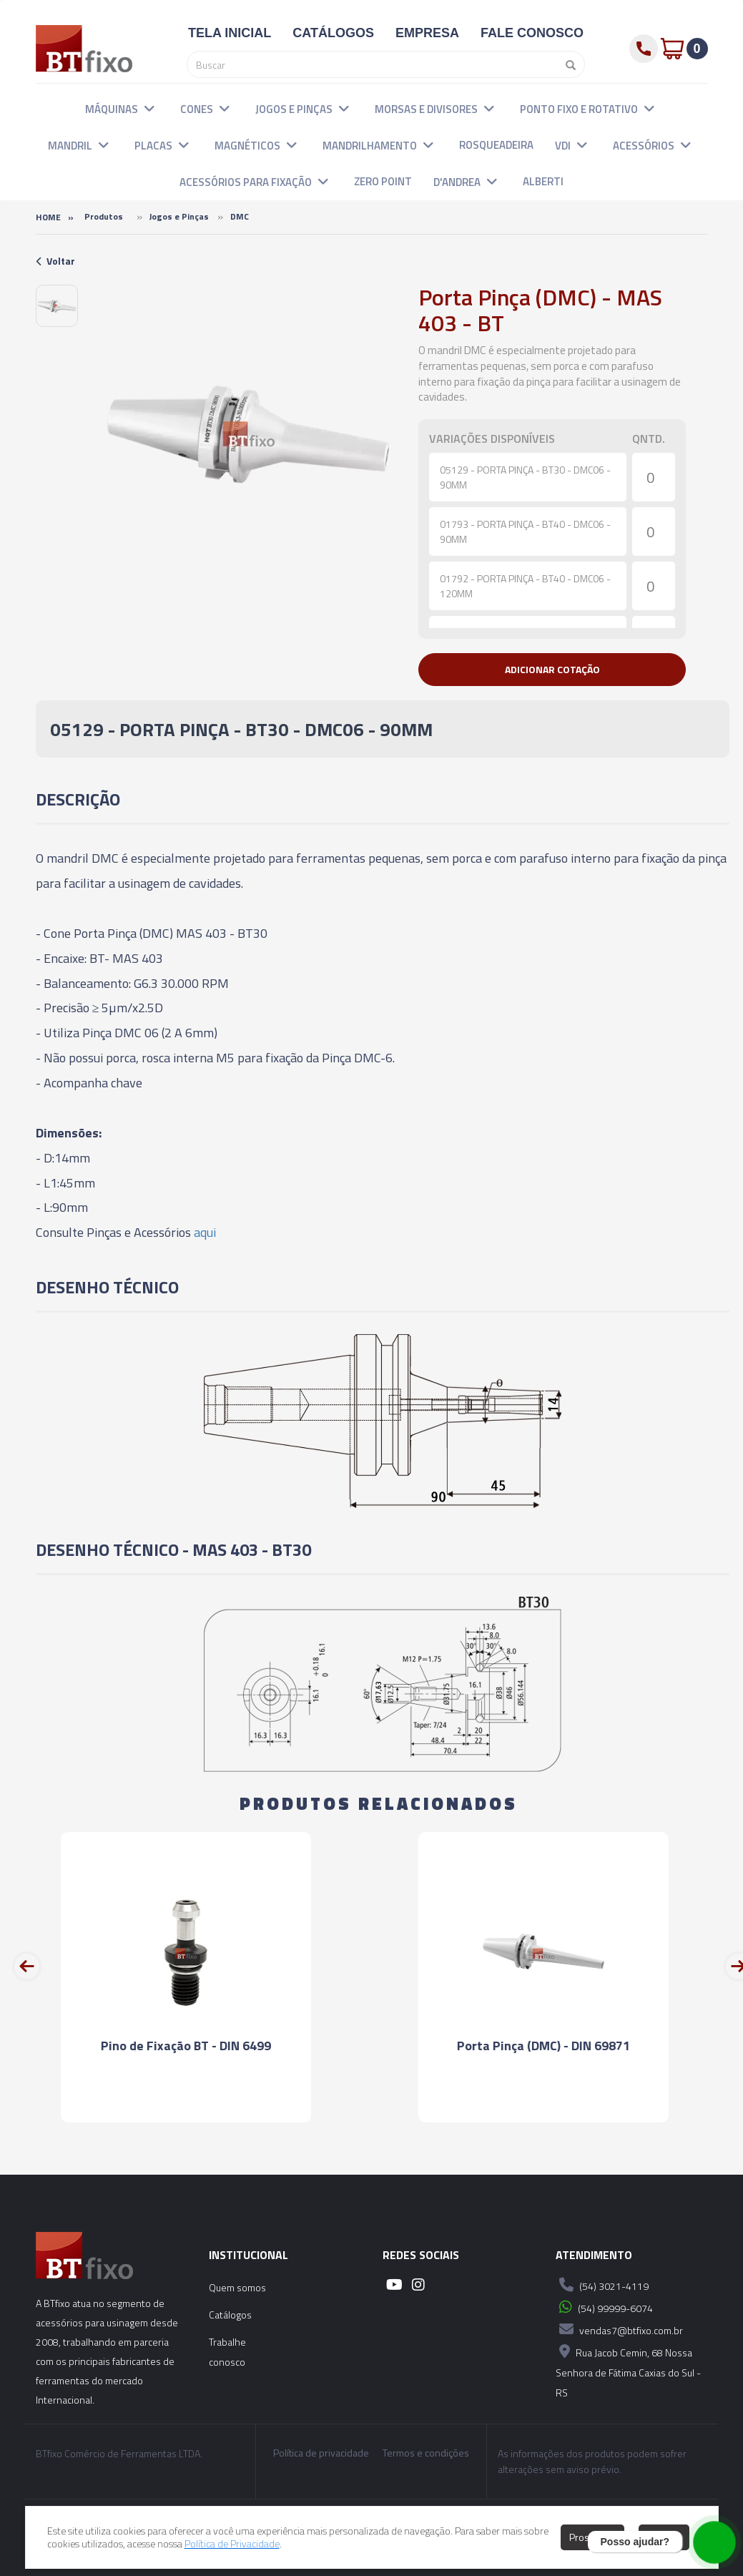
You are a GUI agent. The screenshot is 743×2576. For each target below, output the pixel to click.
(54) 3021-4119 (602, 2285)
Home (48, 217)
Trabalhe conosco (227, 2351)
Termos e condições (426, 2453)
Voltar (55, 260)
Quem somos (237, 2287)
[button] (149, 108)
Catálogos (230, 2314)
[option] (57, 306)
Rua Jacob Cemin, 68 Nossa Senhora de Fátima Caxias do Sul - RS (628, 2370)
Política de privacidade (321, 2453)
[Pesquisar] (567, 64)
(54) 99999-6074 (604, 2307)
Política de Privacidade (232, 2543)
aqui (205, 1232)
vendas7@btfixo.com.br (619, 2329)
